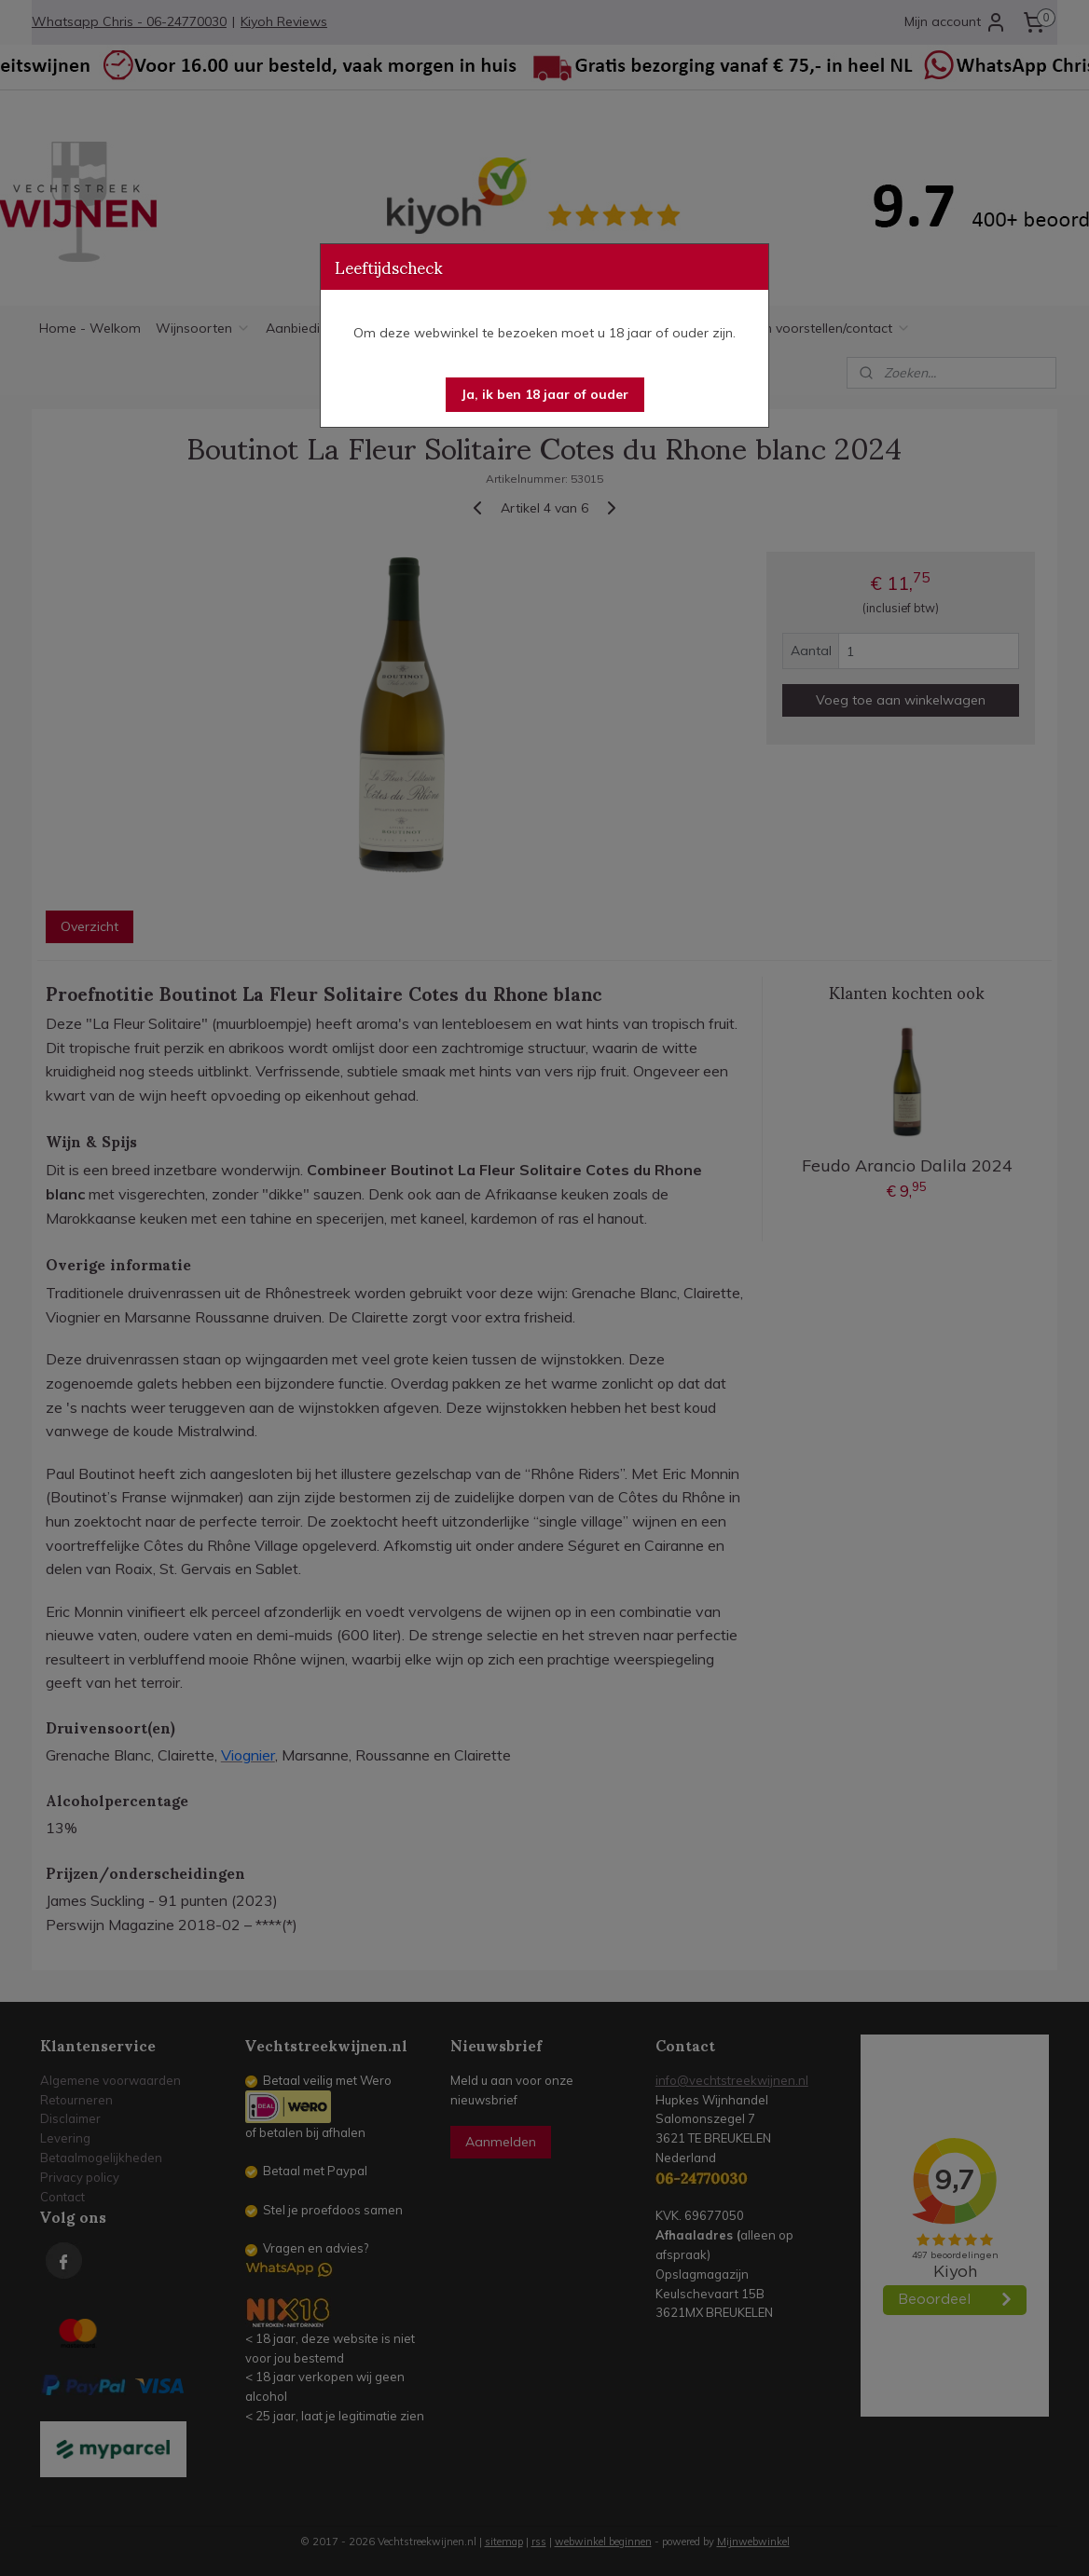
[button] (545, 394)
